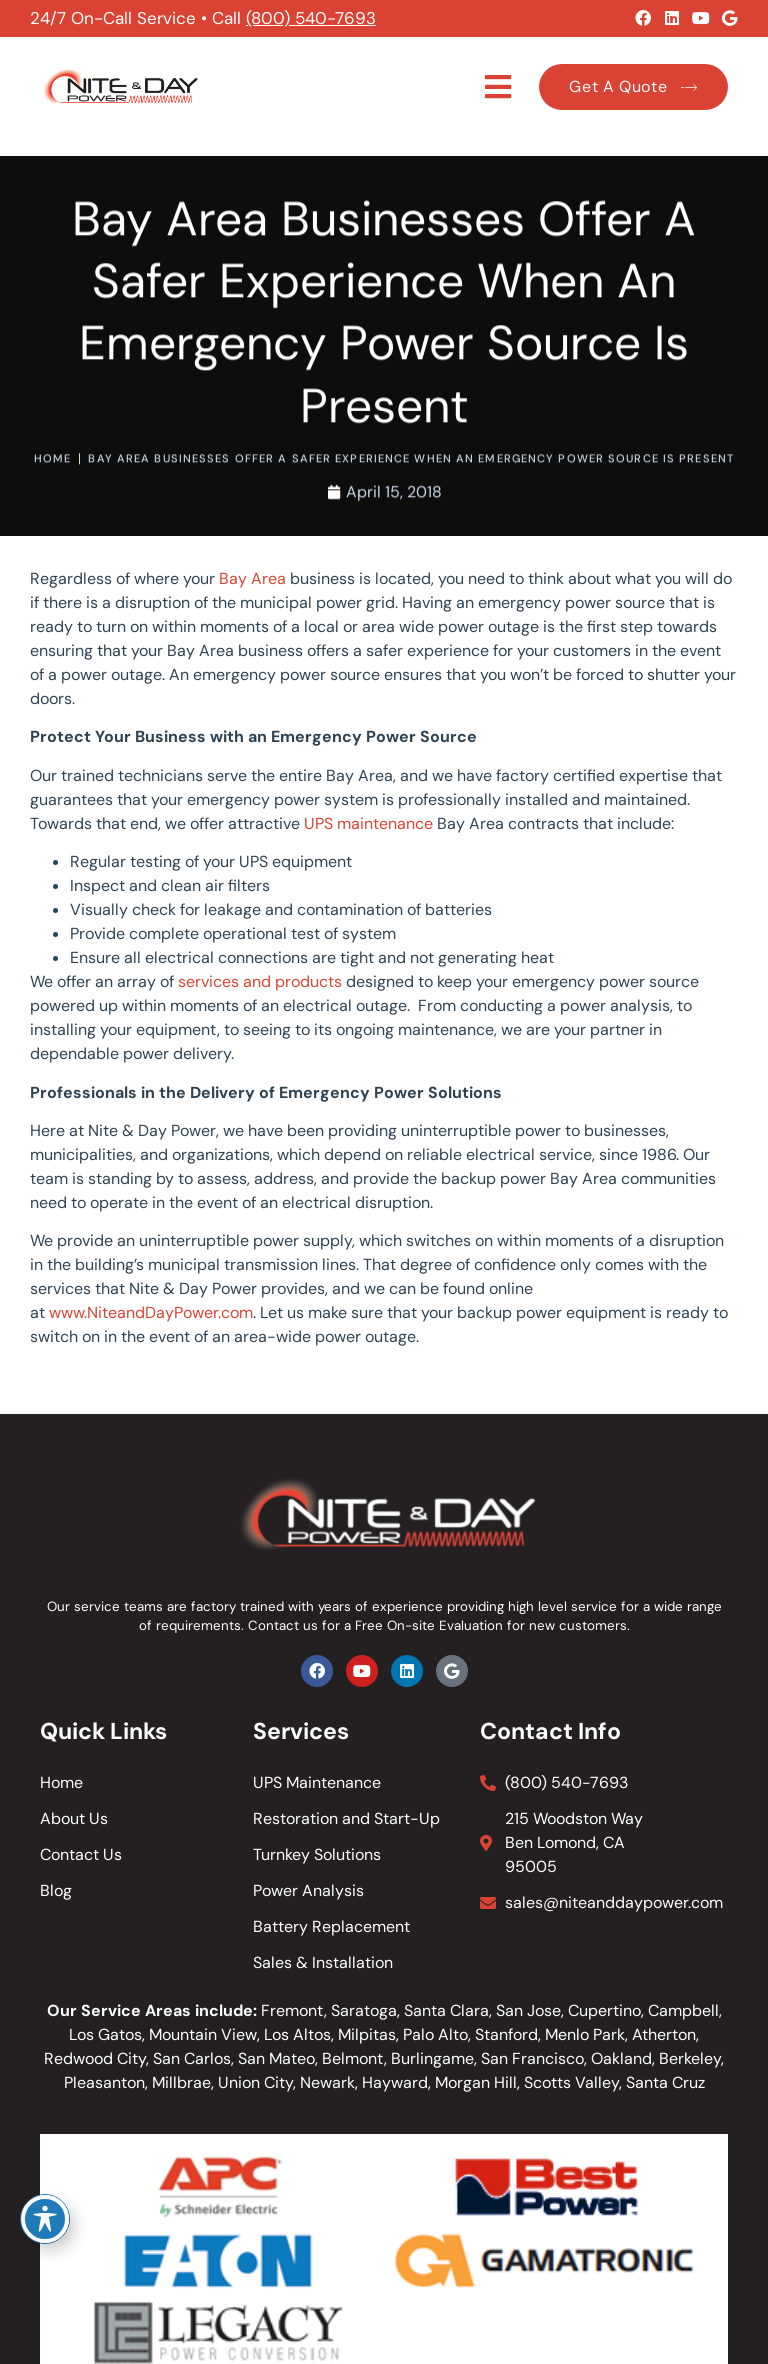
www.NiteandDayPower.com (151, 1312)
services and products (260, 981)
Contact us (283, 1625)
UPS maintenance (368, 823)
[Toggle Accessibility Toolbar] (45, 2219)
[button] (498, 87)
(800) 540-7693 (311, 18)
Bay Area (252, 578)
